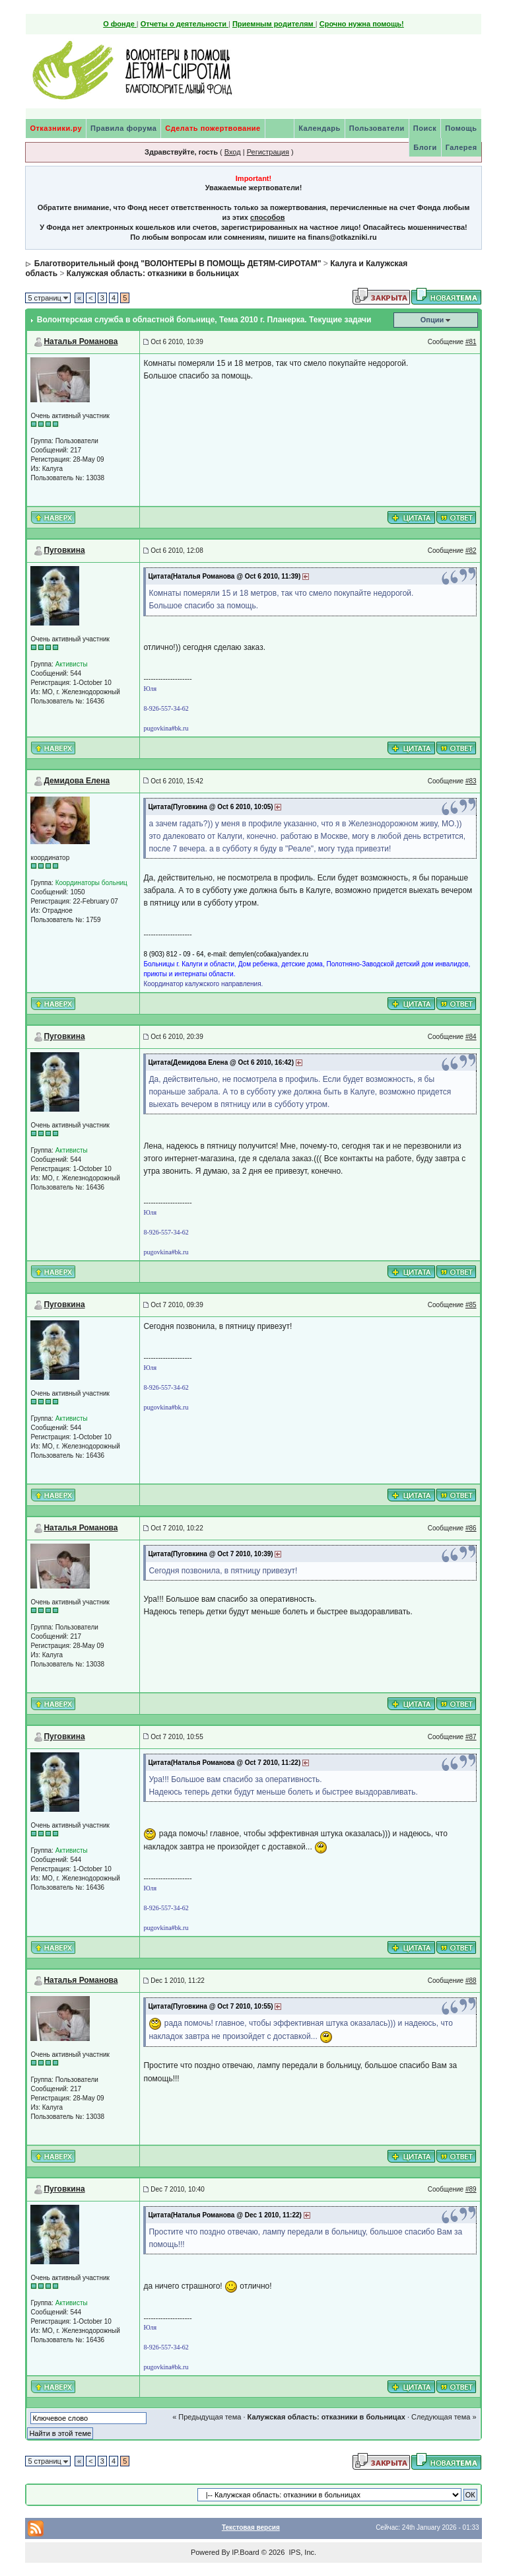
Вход (232, 152)
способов (267, 217)
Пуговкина (64, 550)
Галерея (461, 147)
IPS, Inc (301, 2552)
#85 (471, 1304)
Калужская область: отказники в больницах (153, 273)
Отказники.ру (56, 128)
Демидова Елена (77, 780)
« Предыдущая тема (206, 2417)
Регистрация (268, 152)
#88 (471, 1980)
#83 (471, 781)
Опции (432, 320)
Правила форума (123, 128)
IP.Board (245, 2552)
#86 (471, 1528)
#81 (471, 341)
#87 (471, 1736)
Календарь (319, 128)
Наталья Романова (81, 341)
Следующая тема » (443, 2417)
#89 (471, 2189)
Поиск (425, 128)
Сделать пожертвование (212, 128)
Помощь (461, 128)
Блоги (424, 147)
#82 (471, 550)
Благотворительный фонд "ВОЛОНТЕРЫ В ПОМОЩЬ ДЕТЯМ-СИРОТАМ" (177, 263)
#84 (471, 1036)
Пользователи (377, 128)
